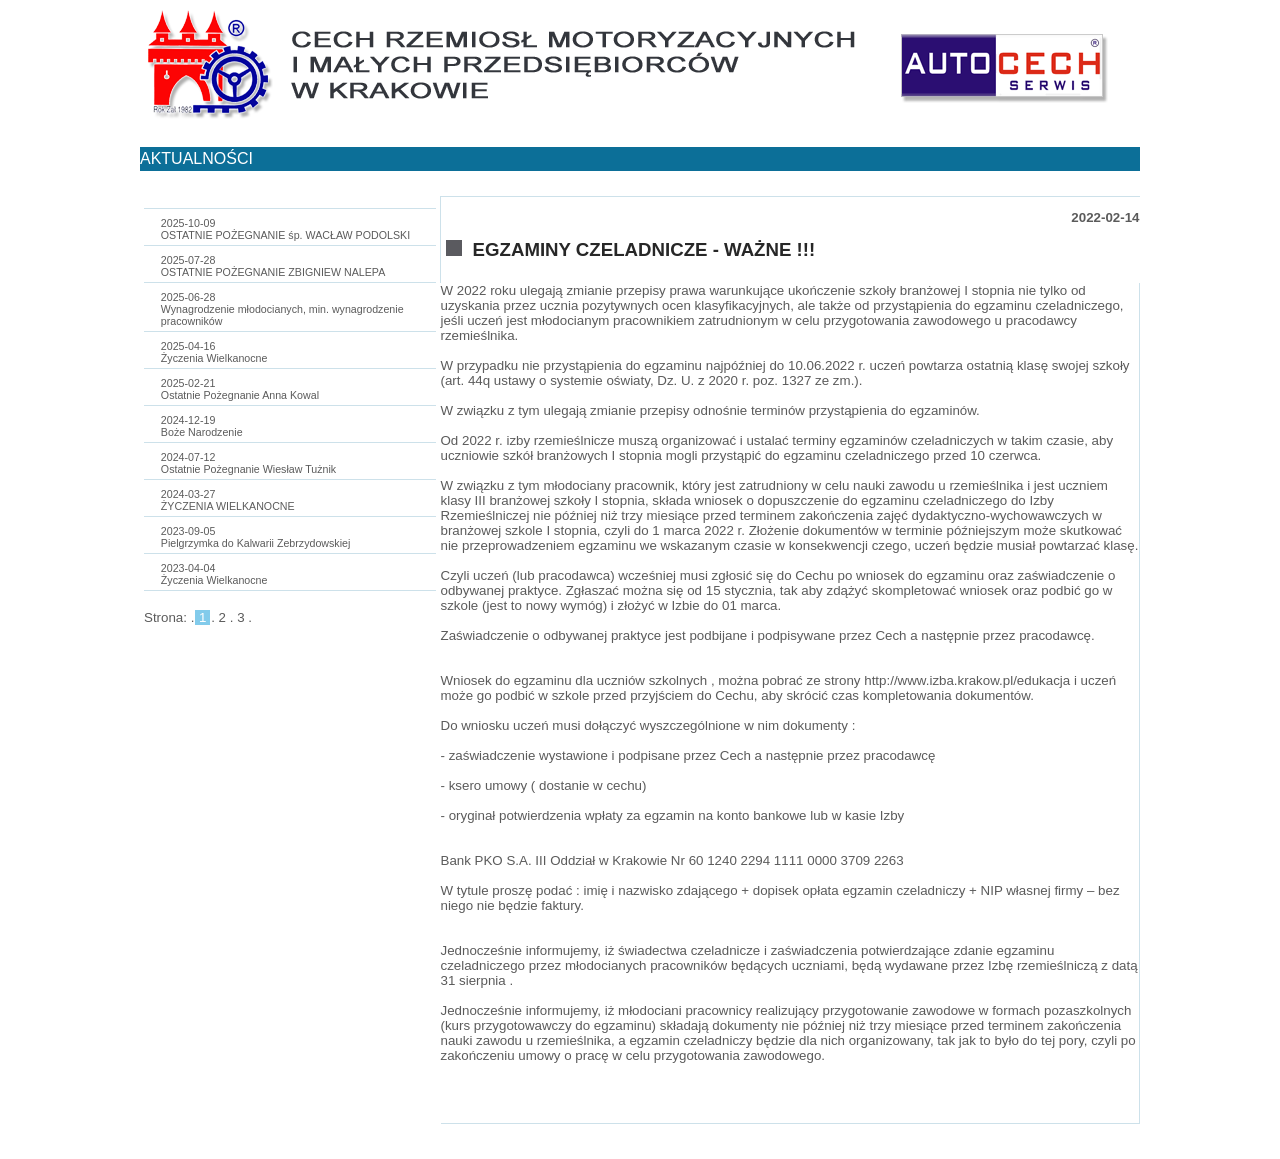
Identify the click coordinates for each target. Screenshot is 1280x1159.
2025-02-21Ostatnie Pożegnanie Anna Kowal (240, 389)
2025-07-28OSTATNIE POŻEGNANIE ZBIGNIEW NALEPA (273, 266)
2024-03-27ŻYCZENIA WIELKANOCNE (228, 500)
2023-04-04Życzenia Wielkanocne (214, 574)
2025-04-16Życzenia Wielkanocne (214, 352)
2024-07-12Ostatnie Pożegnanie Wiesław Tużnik (248, 463)
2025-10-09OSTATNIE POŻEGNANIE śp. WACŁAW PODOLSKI (285, 229)
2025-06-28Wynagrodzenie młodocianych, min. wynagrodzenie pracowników (282, 309)
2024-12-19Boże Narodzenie (202, 426)
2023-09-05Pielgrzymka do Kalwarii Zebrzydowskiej (256, 537)
